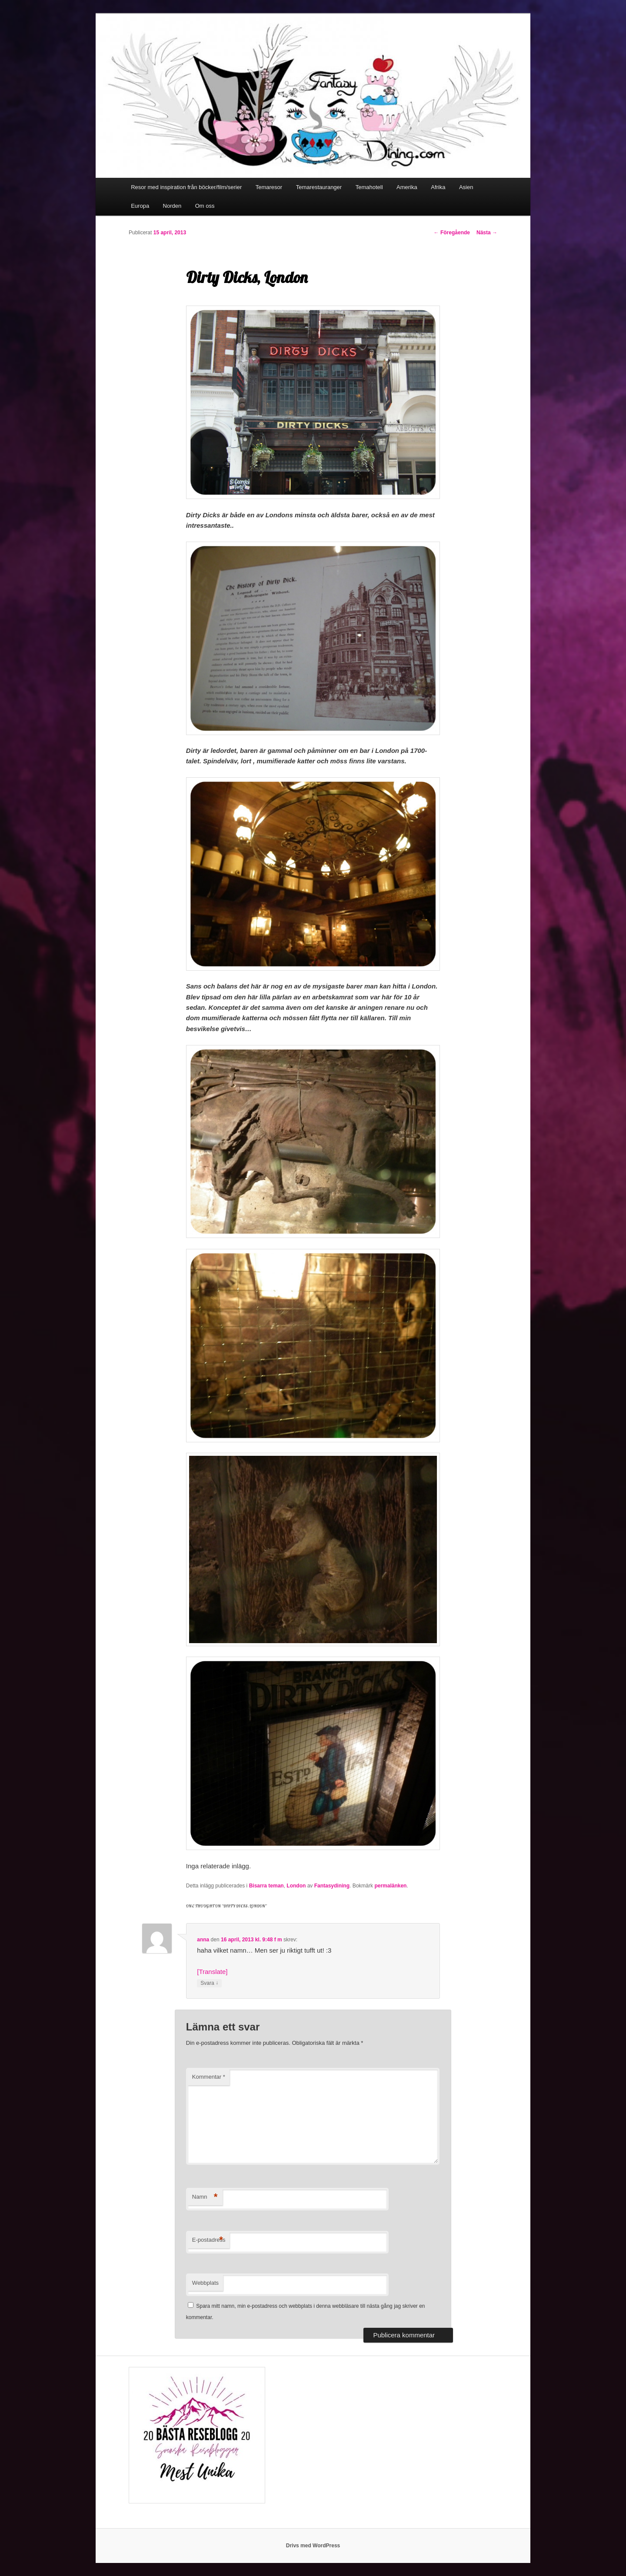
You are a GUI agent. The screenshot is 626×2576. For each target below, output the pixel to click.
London (296, 1886)
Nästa (486, 233)
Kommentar (208, 2076)
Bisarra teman (266, 1886)
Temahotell (369, 187)
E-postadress (209, 2240)
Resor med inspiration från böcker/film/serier (186, 187)
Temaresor (269, 187)
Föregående (452, 233)
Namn (205, 2197)
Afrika (438, 187)
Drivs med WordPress (313, 2546)
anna (203, 1940)
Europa (140, 206)
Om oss (205, 206)
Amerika (406, 187)
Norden (172, 206)
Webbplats (205, 2283)
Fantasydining (332, 1886)
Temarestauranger (319, 187)
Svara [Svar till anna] (209, 1983)
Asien (466, 187)
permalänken (390, 1886)
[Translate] (212, 1971)
